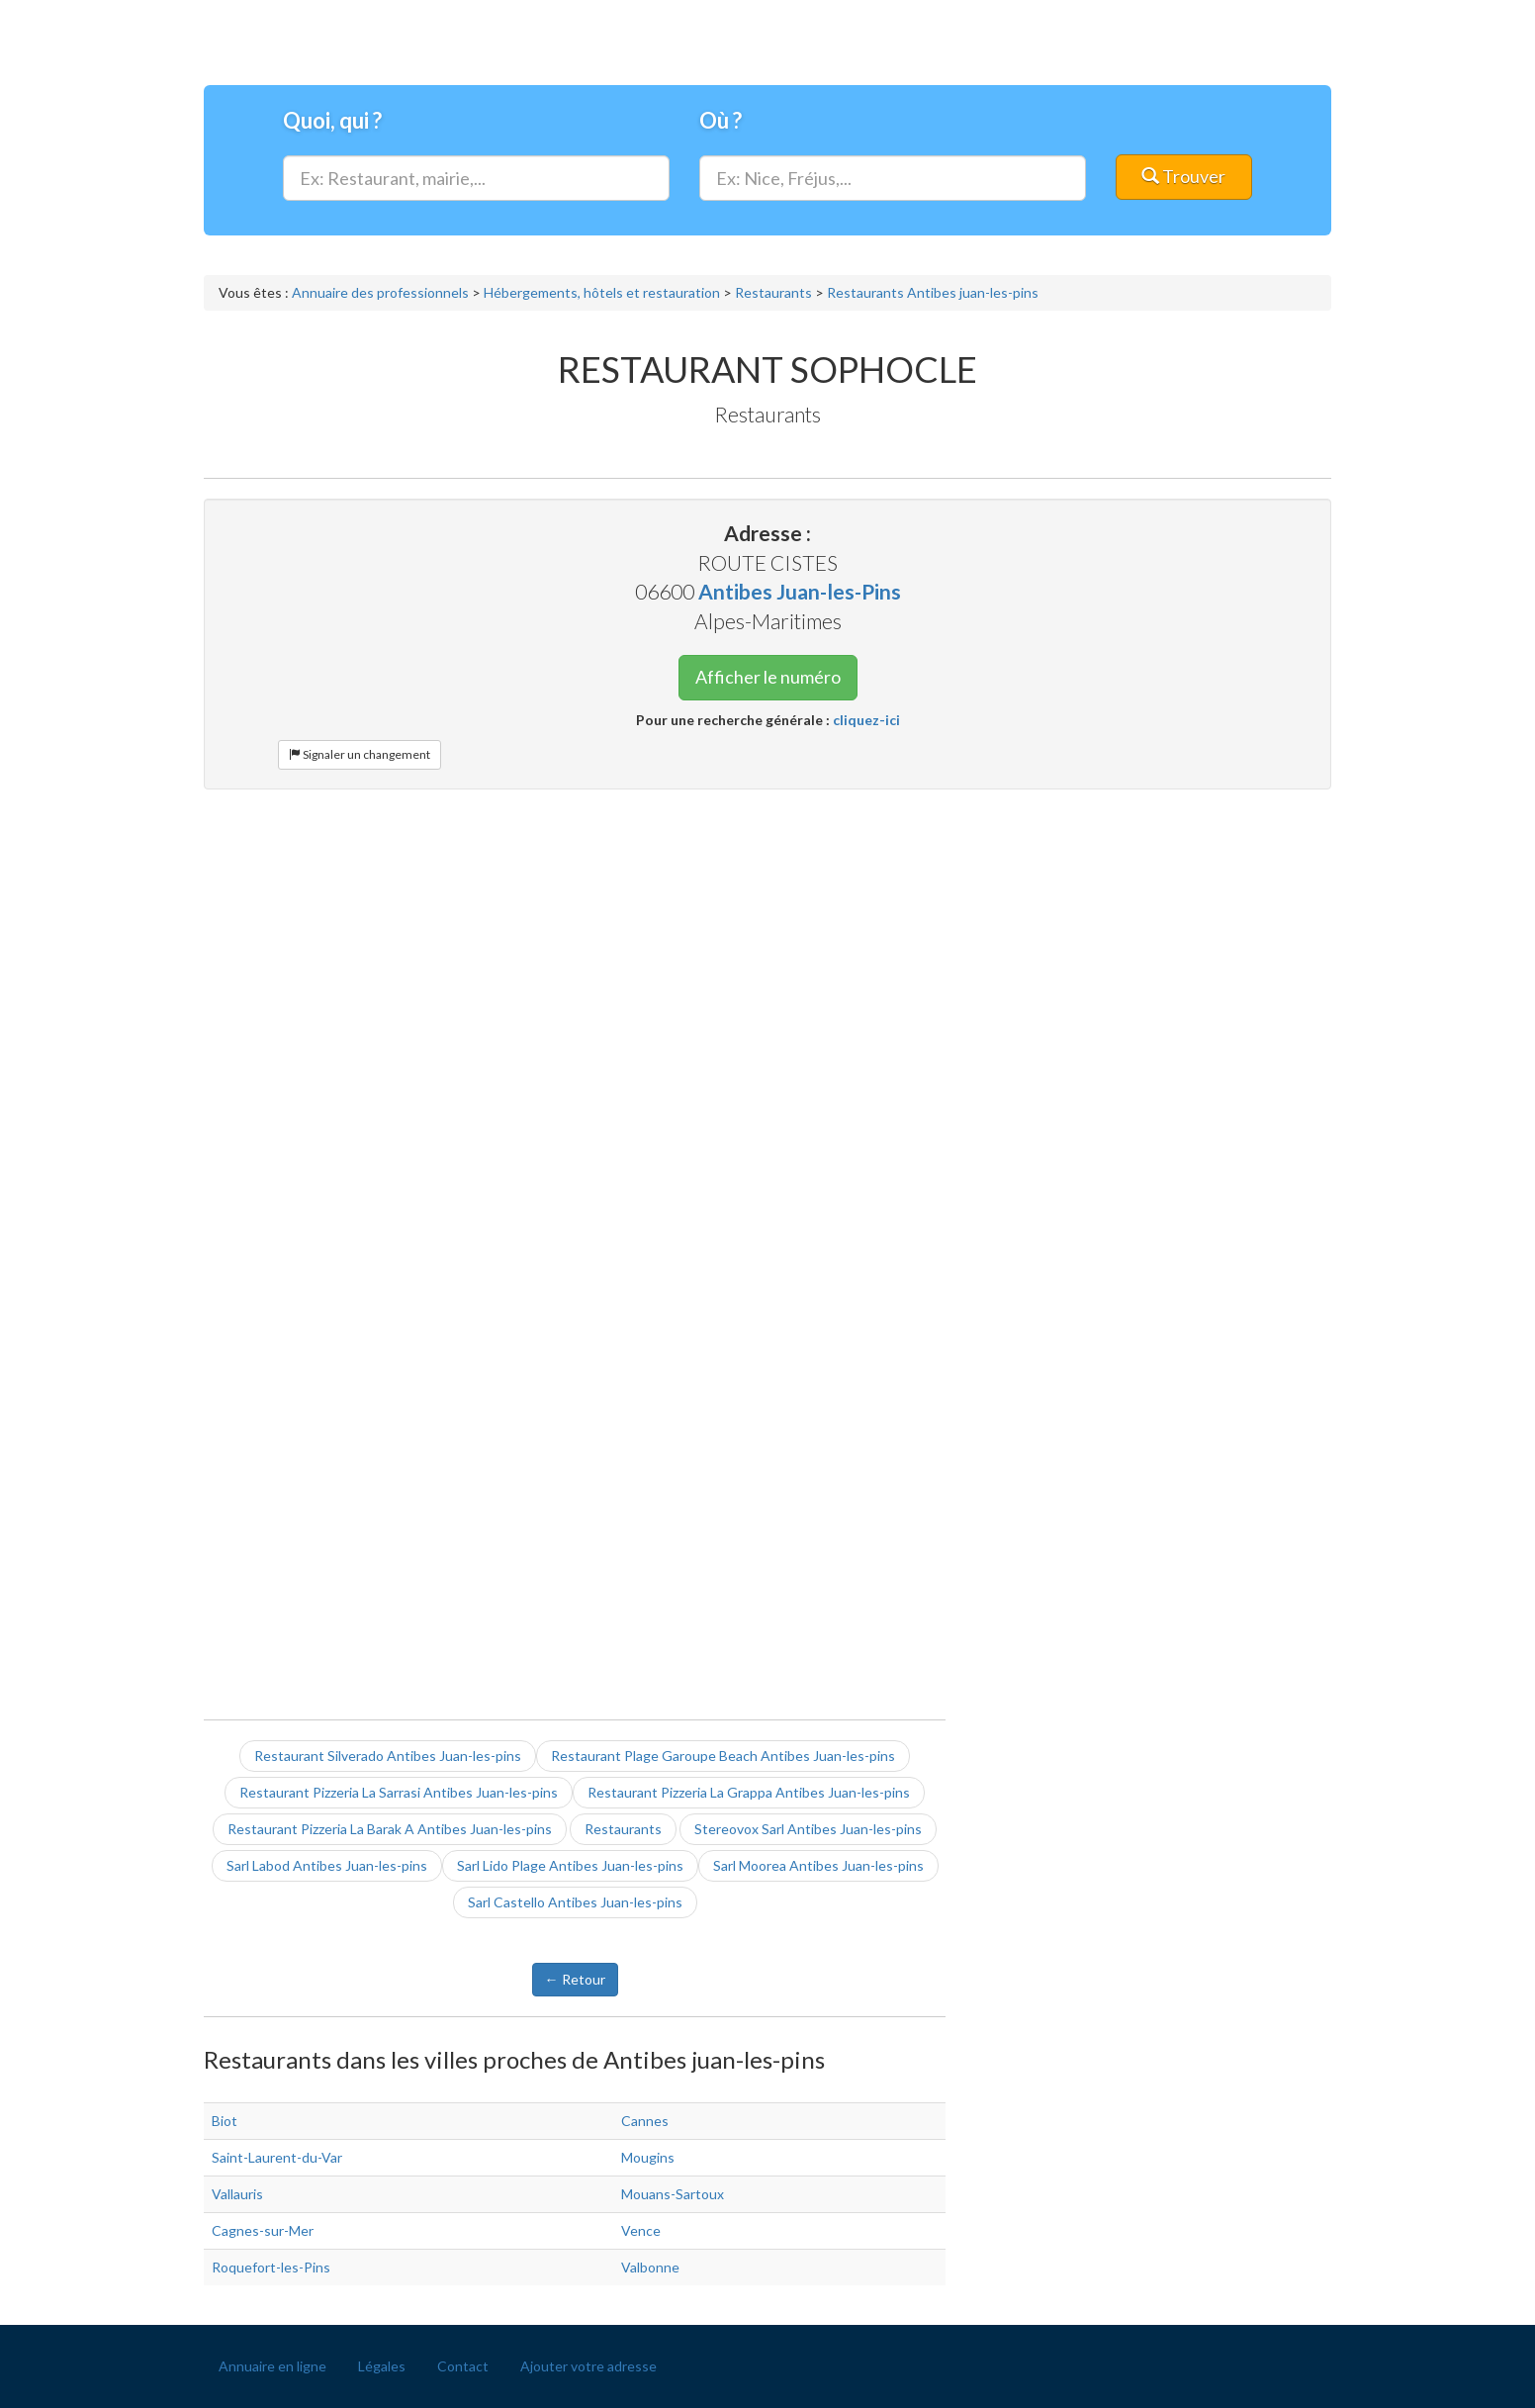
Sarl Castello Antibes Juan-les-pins (575, 1902)
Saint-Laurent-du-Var (277, 2157)
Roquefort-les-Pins (271, 2267)
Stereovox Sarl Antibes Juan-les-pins (808, 1828)
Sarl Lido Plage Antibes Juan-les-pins (570, 1865)
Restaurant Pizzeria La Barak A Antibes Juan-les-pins (389, 1828)
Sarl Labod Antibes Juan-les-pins (326, 1865)
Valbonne (650, 2267)
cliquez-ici (866, 719)
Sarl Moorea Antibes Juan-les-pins (818, 1865)
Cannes (645, 2120)
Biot (224, 2120)
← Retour (575, 1979)
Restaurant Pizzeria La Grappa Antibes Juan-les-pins (748, 1792)
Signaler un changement (359, 754)
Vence (641, 2230)
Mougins (648, 2157)
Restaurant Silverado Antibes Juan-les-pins (387, 1755)
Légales (382, 2366)
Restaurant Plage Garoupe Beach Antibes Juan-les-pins (723, 1755)
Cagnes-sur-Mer (263, 2230)
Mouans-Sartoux (672, 2193)
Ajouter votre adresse (588, 2366)
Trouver (1183, 176)
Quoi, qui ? (332, 120)
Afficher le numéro (768, 677)
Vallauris (237, 2193)
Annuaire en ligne (272, 2366)
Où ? (720, 120)
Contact (463, 2366)
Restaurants (623, 1828)
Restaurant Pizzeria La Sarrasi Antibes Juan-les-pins (398, 1792)
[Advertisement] (767, 947)
